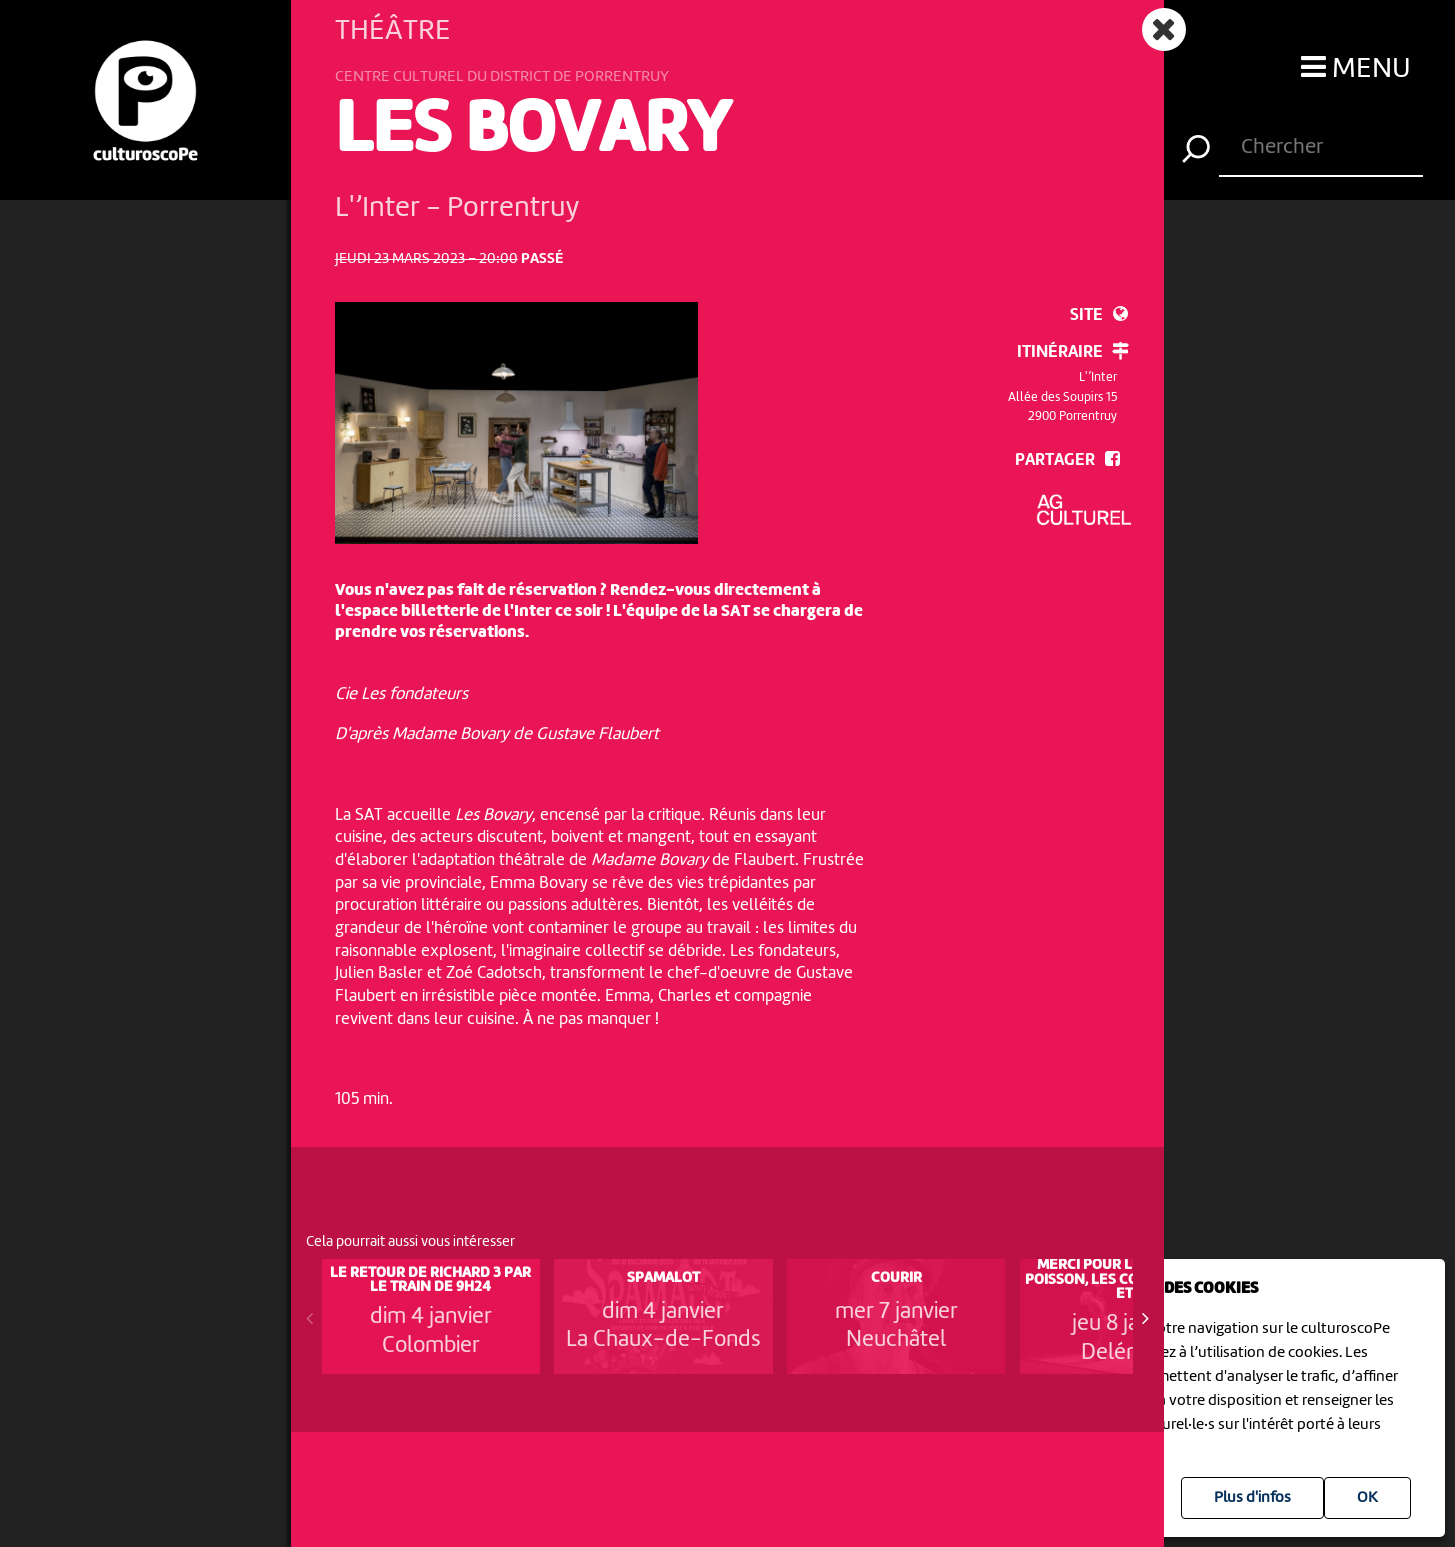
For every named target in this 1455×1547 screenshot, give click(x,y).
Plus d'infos (1252, 1498)
